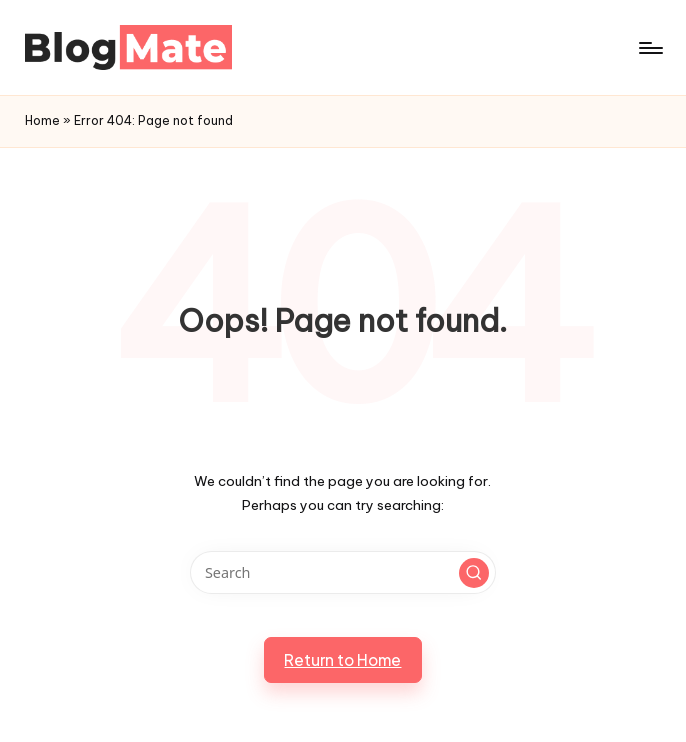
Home (42, 120)
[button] (474, 573)
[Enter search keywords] (342, 572)
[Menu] (649, 48)
